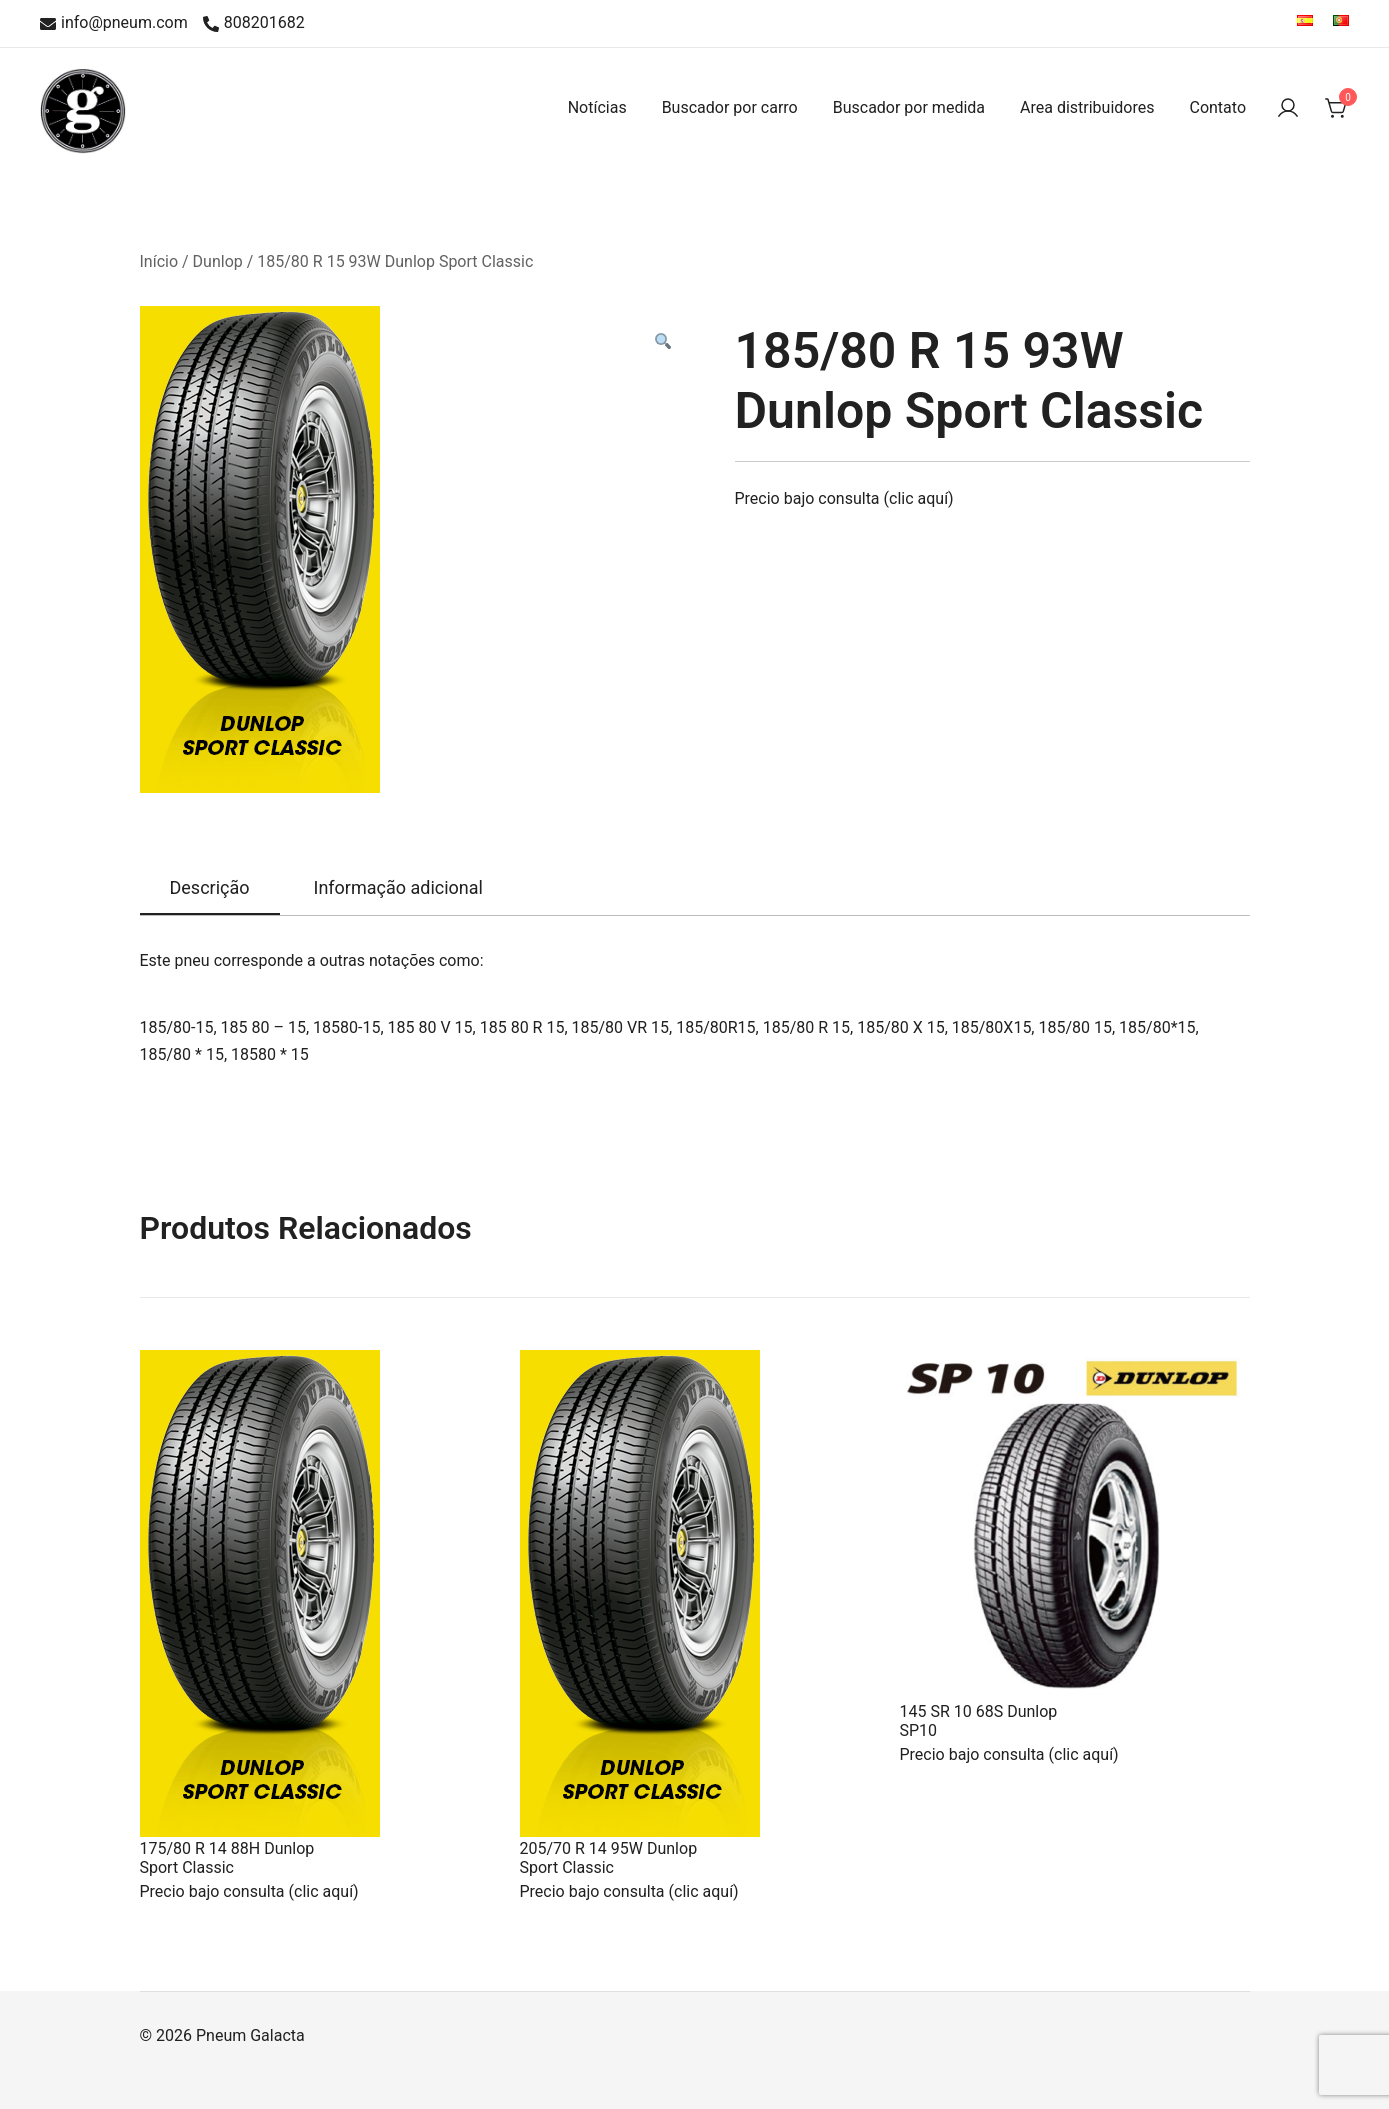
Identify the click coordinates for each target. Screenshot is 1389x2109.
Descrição (210, 887)
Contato (1217, 107)
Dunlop (218, 261)
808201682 (254, 23)
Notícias (597, 107)
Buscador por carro (730, 107)
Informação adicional (398, 887)
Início (159, 261)
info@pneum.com (114, 23)
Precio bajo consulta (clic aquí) (844, 498)
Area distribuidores (1087, 107)
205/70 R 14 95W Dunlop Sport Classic (609, 1858)
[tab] (210, 889)
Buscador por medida (909, 107)
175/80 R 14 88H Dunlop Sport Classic (227, 1858)
